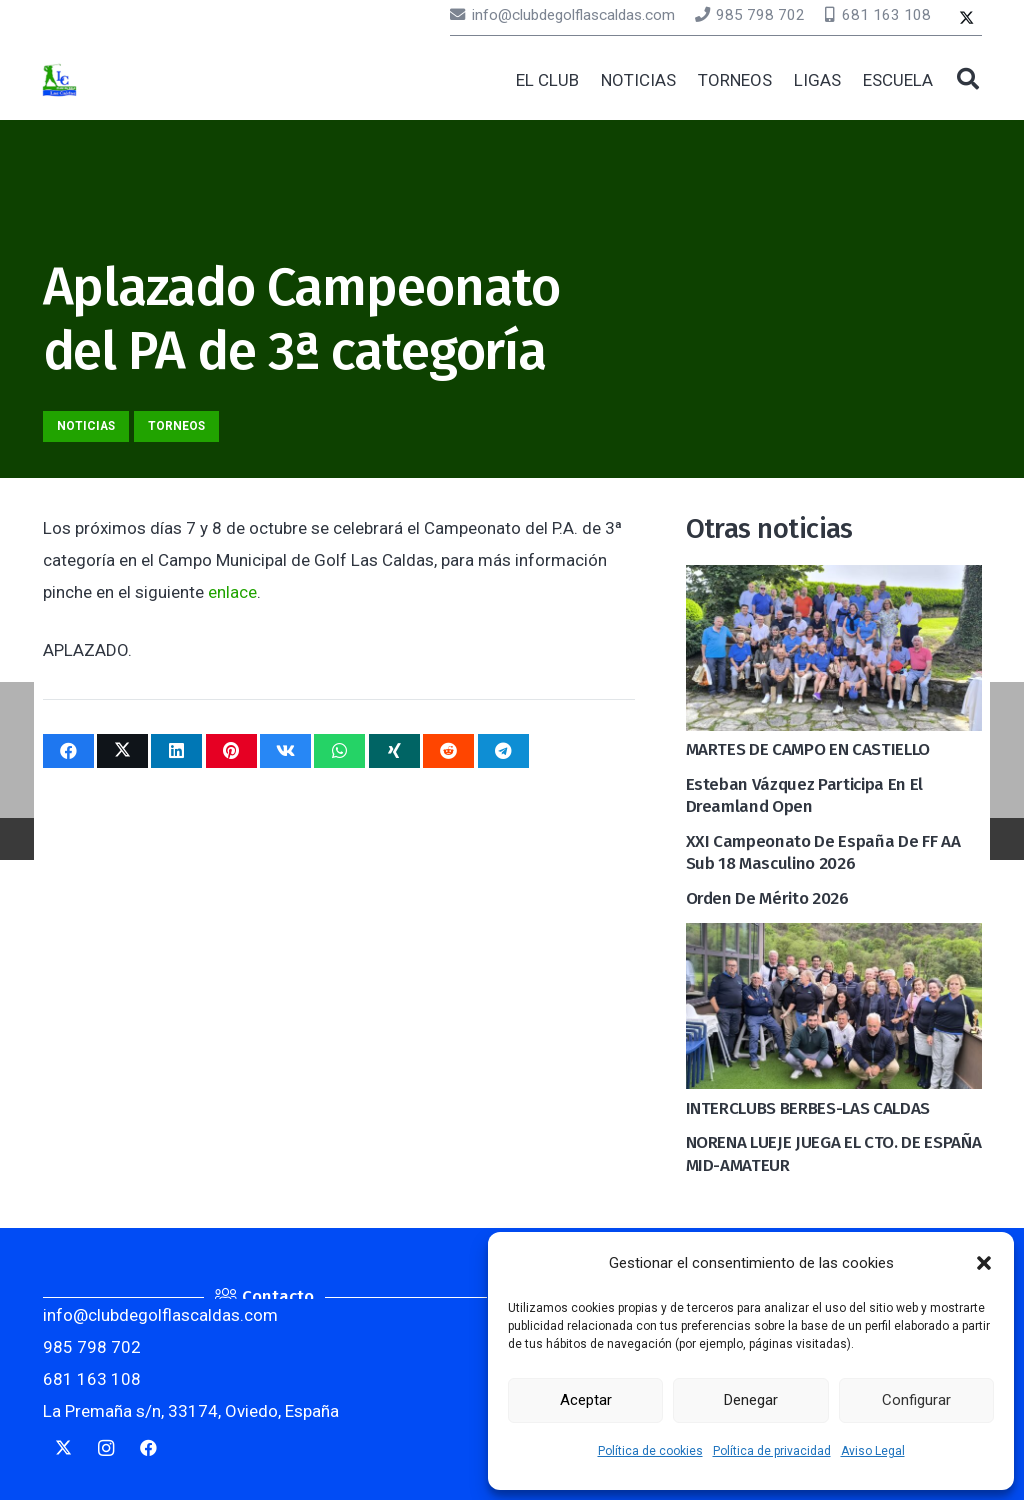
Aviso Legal (873, 1451)
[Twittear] (122, 751)
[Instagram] (106, 1448)
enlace (232, 592)
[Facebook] (149, 1448)
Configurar (916, 1400)
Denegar (751, 1400)
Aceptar (586, 1400)
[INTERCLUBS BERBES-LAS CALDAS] (834, 939)
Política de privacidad (772, 1451)
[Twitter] (966, 19)
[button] (984, 1263)
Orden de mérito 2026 (767, 898)
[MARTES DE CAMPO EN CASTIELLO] (834, 581)
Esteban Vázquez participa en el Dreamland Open (804, 795)
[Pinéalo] (231, 751)
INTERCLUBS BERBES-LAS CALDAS (808, 1108)
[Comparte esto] (68, 751)
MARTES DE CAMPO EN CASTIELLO (808, 749)
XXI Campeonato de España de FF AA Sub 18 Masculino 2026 (823, 852)
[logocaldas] (60, 80)
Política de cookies (650, 1451)
